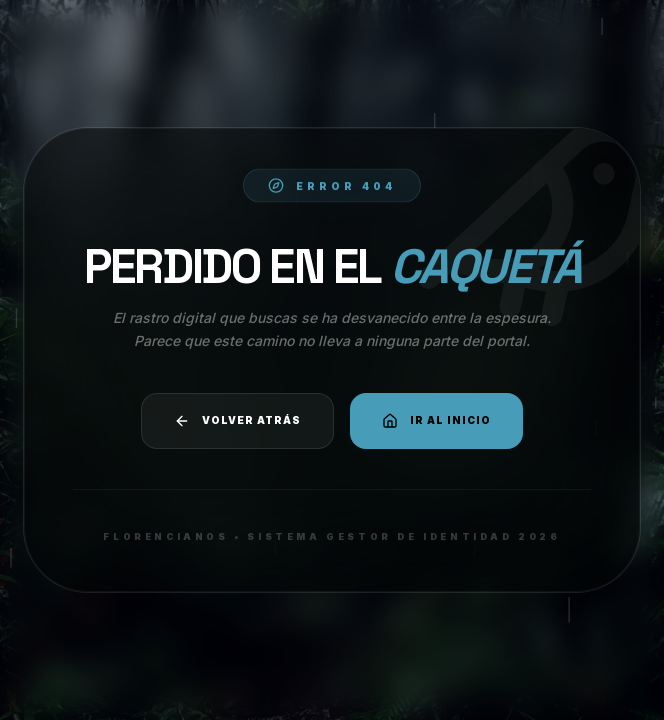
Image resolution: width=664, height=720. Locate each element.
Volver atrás (237, 421)
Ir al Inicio (436, 421)
